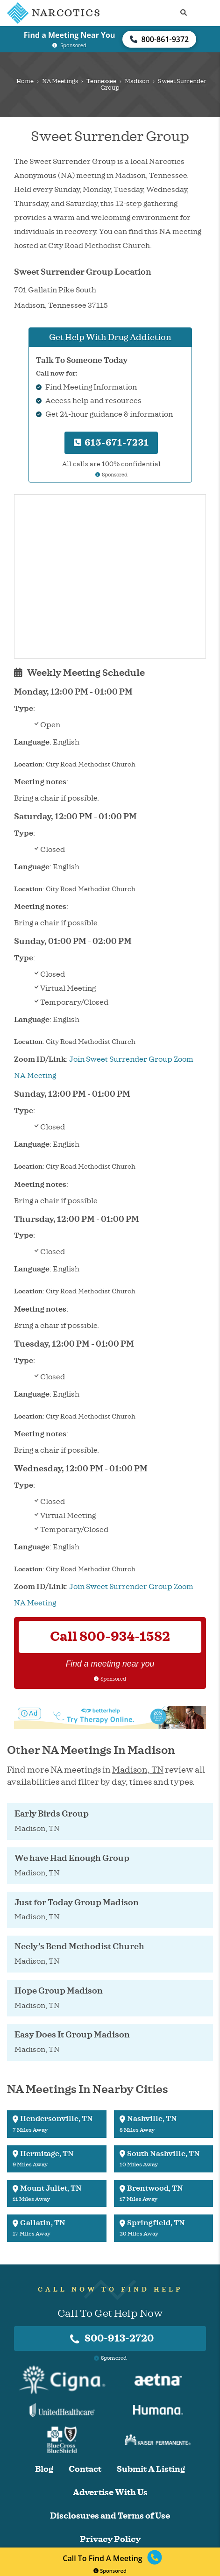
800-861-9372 (159, 39)
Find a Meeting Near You (69, 35)
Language (32, 742)
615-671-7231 (111, 442)
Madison (137, 81)
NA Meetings (60, 81)
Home (25, 81)
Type (23, 708)
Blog (44, 2469)
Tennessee (101, 81)
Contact (85, 2469)
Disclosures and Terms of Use (110, 2516)
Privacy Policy (110, 2539)
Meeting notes (40, 782)
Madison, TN (137, 1770)
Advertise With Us (110, 2492)
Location (28, 764)
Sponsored (110, 2570)
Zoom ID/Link (40, 1059)
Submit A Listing (151, 2469)
